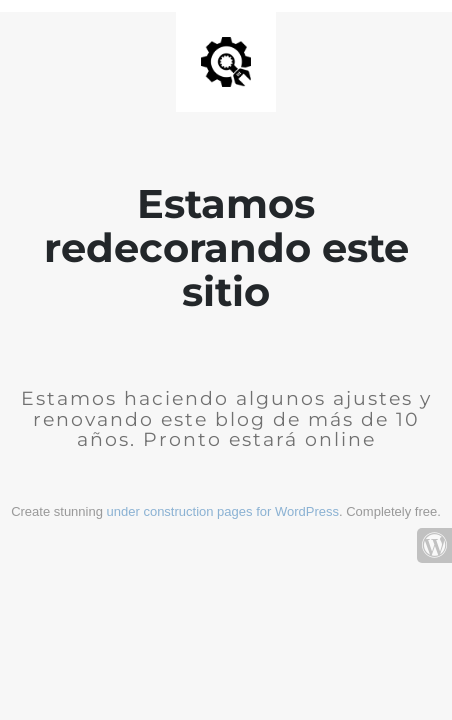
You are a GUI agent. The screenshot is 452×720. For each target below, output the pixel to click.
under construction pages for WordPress (223, 511)
